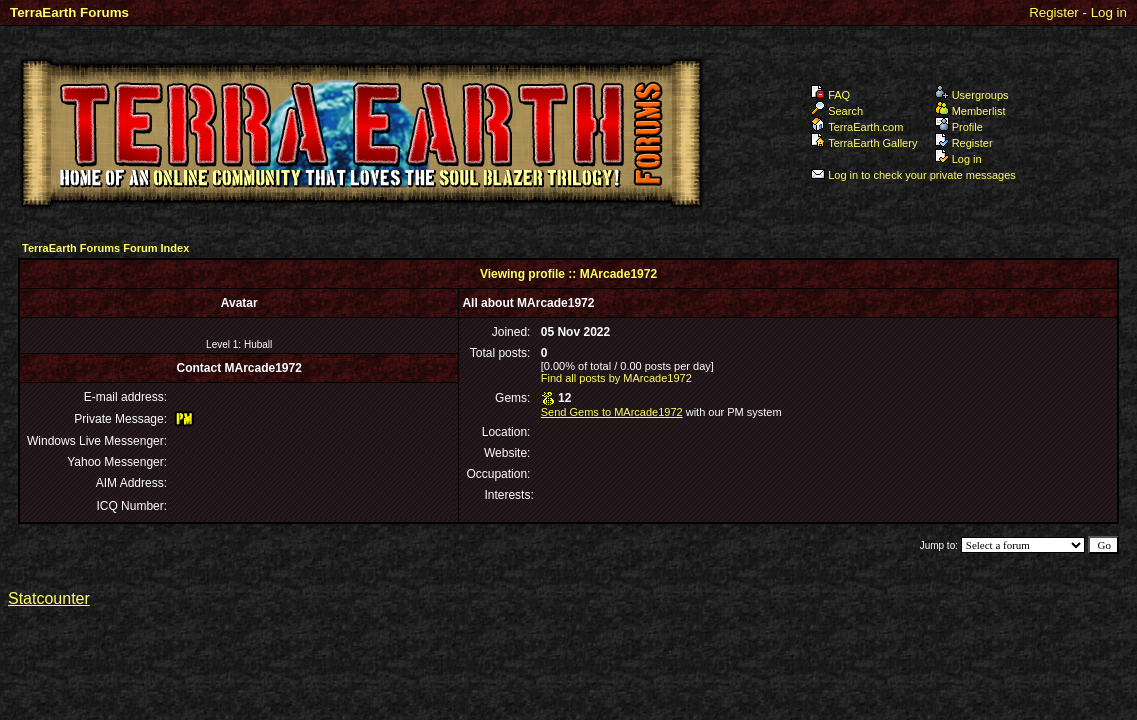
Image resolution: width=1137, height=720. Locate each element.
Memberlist (970, 111)
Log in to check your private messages (913, 175)
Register (1054, 12)
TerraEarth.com (857, 127)
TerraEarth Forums (69, 12)
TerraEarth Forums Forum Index (105, 248)
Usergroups (972, 95)
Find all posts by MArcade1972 (616, 378)
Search (837, 111)
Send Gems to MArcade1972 (612, 412)
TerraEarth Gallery (864, 143)
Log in (1109, 12)
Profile (959, 127)
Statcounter (49, 598)
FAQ (830, 95)
